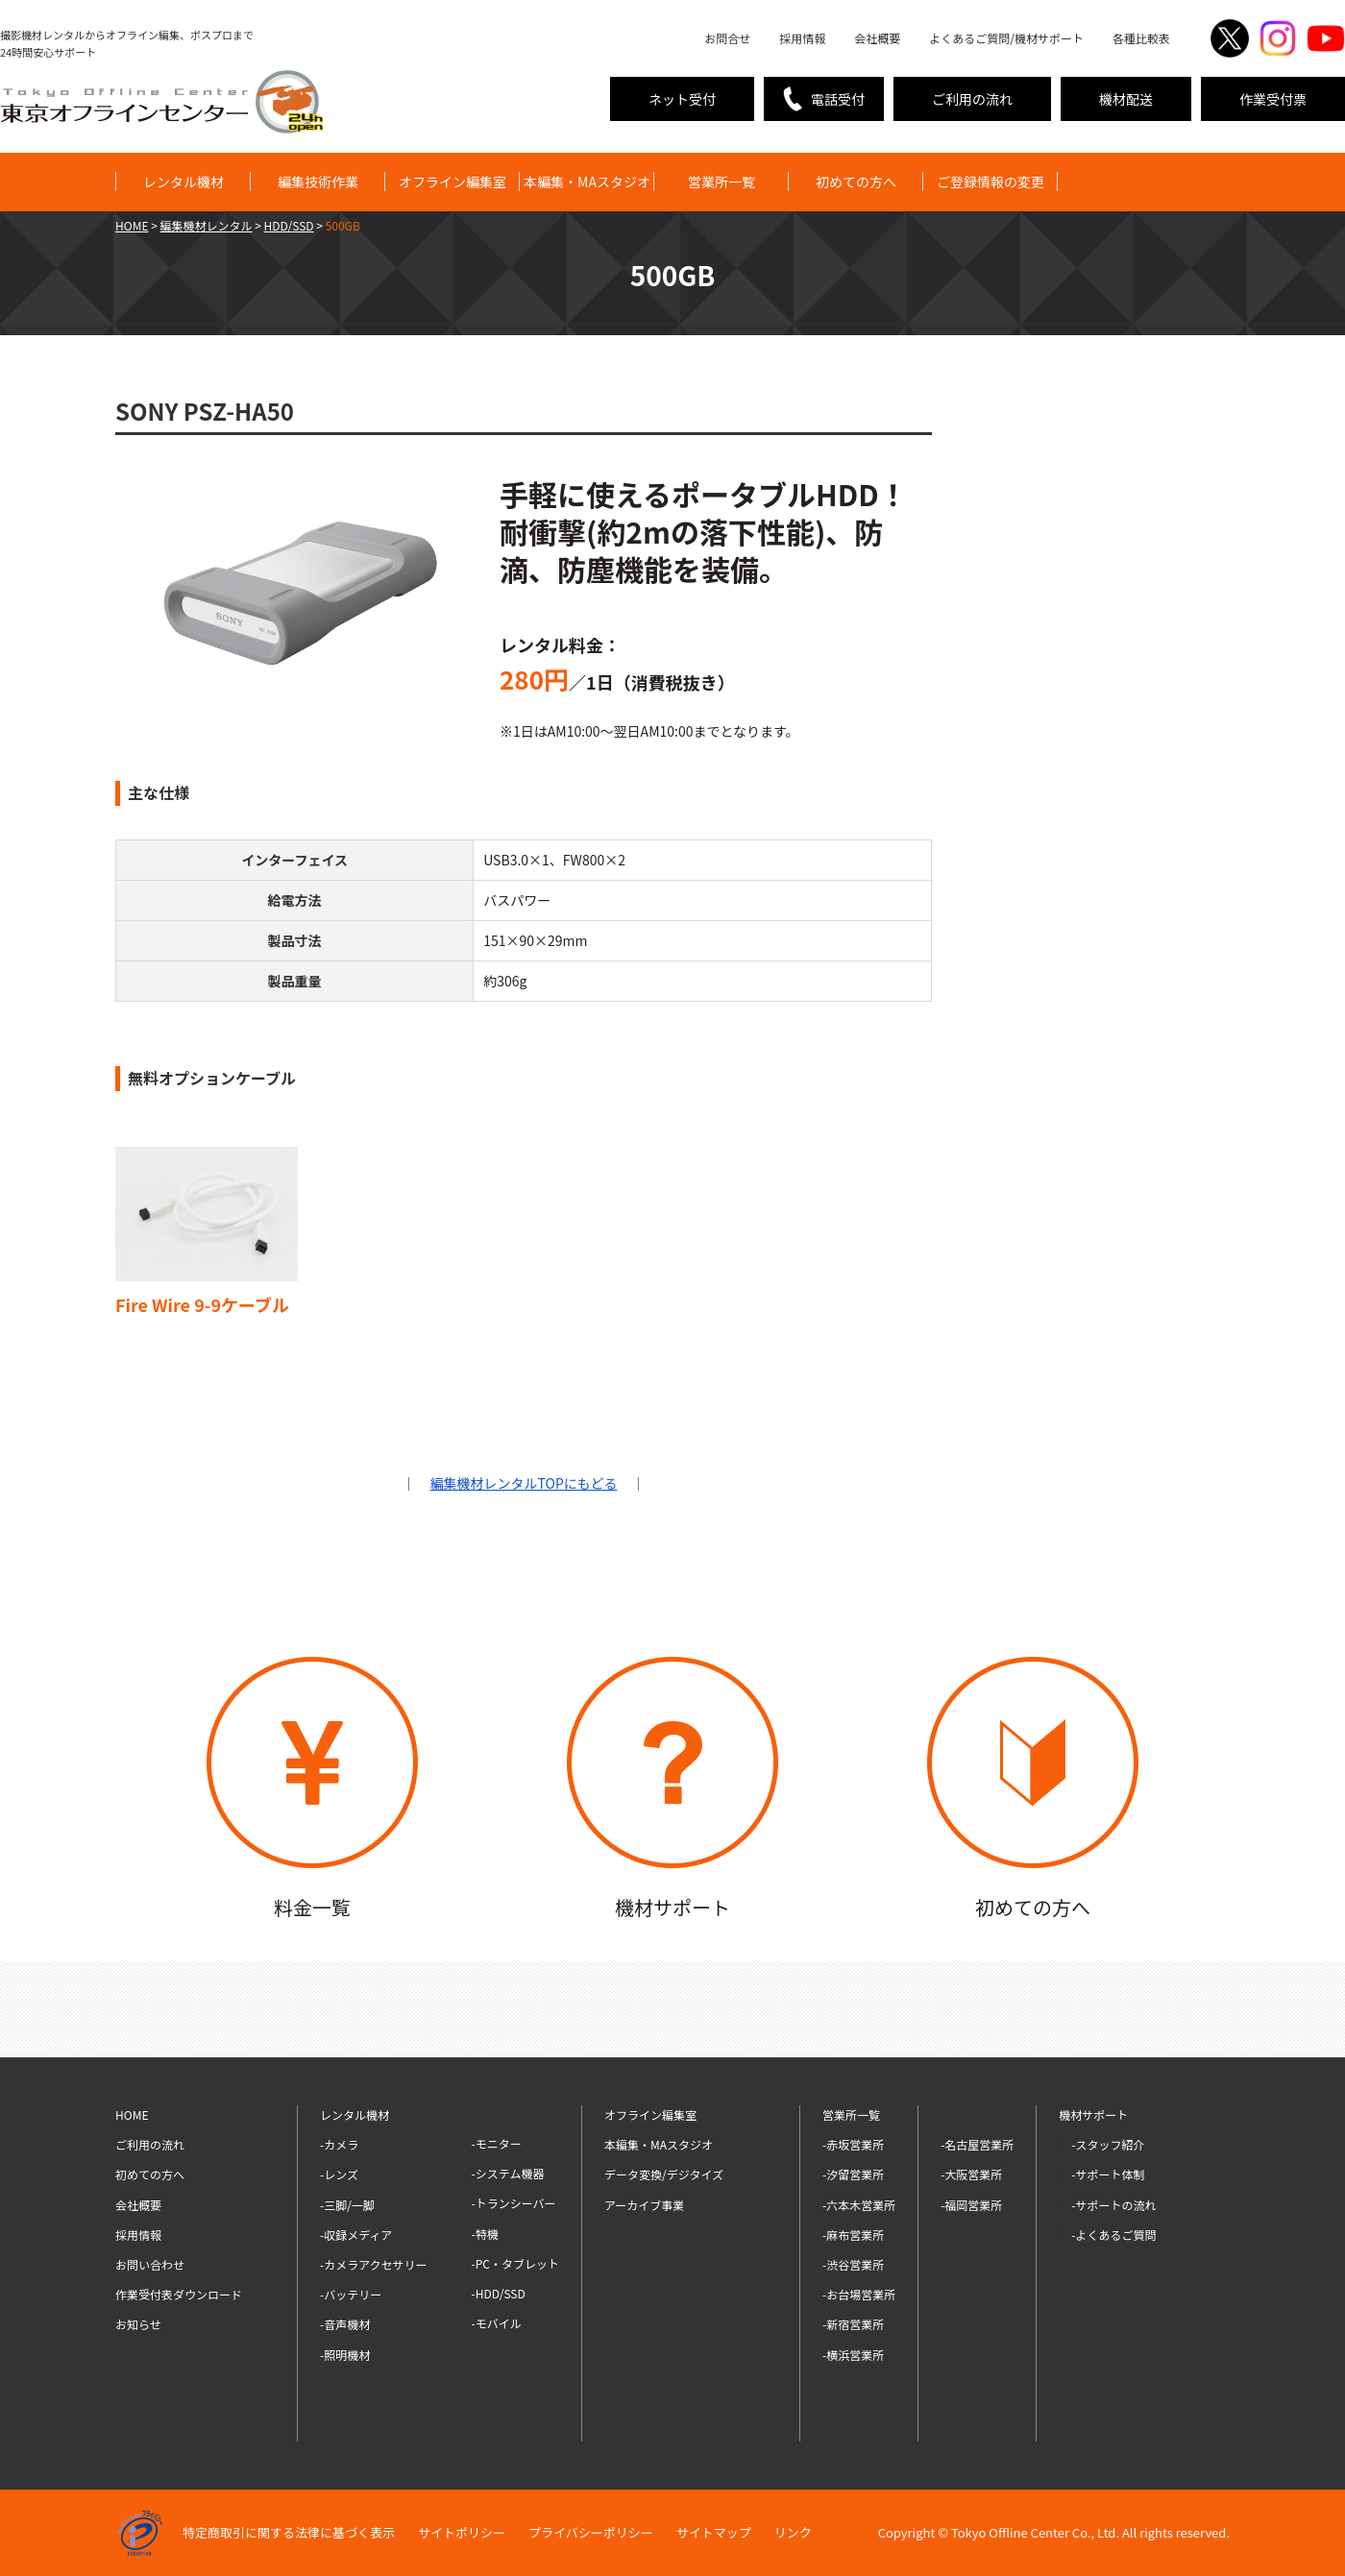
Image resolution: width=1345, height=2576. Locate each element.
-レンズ (339, 2174)
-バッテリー (350, 2294)
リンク (793, 2532)
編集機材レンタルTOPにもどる (524, 1483)
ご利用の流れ (972, 99)
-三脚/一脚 (347, 2205)
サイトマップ (713, 2532)
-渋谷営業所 (853, 2264)
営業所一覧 (721, 181)
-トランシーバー (514, 2203)
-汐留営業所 (853, 2174)
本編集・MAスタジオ (587, 181)
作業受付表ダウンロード (178, 2294)
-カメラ (339, 2144)
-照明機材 (345, 2354)
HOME (131, 225)
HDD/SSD (289, 225)
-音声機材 (345, 2324)
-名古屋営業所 (977, 2144)
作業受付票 (1273, 99)
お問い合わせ (149, 2264)
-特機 (485, 2233)
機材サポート (1093, 2114)
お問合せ (727, 38)
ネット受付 (682, 99)
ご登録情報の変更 (990, 181)
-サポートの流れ (1113, 2205)
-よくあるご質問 (1113, 2234)
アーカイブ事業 (644, 2205)
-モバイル (497, 2323)
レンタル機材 (183, 181)
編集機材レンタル (206, 225)
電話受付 (838, 99)
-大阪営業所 (971, 2174)
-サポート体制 (1107, 2174)
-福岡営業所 (971, 2205)
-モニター (497, 2143)
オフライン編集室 (452, 181)
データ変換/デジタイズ (663, 2174)
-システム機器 (508, 2173)
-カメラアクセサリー (374, 2264)
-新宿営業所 (853, 2324)
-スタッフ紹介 (1107, 2144)
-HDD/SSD (499, 2293)
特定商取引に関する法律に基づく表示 (289, 2532)
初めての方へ (856, 181)
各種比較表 (1141, 38)
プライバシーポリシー (590, 2532)
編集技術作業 (318, 181)
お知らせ (138, 2324)
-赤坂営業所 (853, 2144)
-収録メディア (356, 2234)
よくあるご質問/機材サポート (1006, 38)
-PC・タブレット (515, 2263)
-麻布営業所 (853, 2234)
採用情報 (802, 38)
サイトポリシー (461, 2532)
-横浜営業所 (853, 2354)
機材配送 (1126, 99)
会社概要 (877, 38)
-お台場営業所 (858, 2294)
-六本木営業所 (858, 2205)
